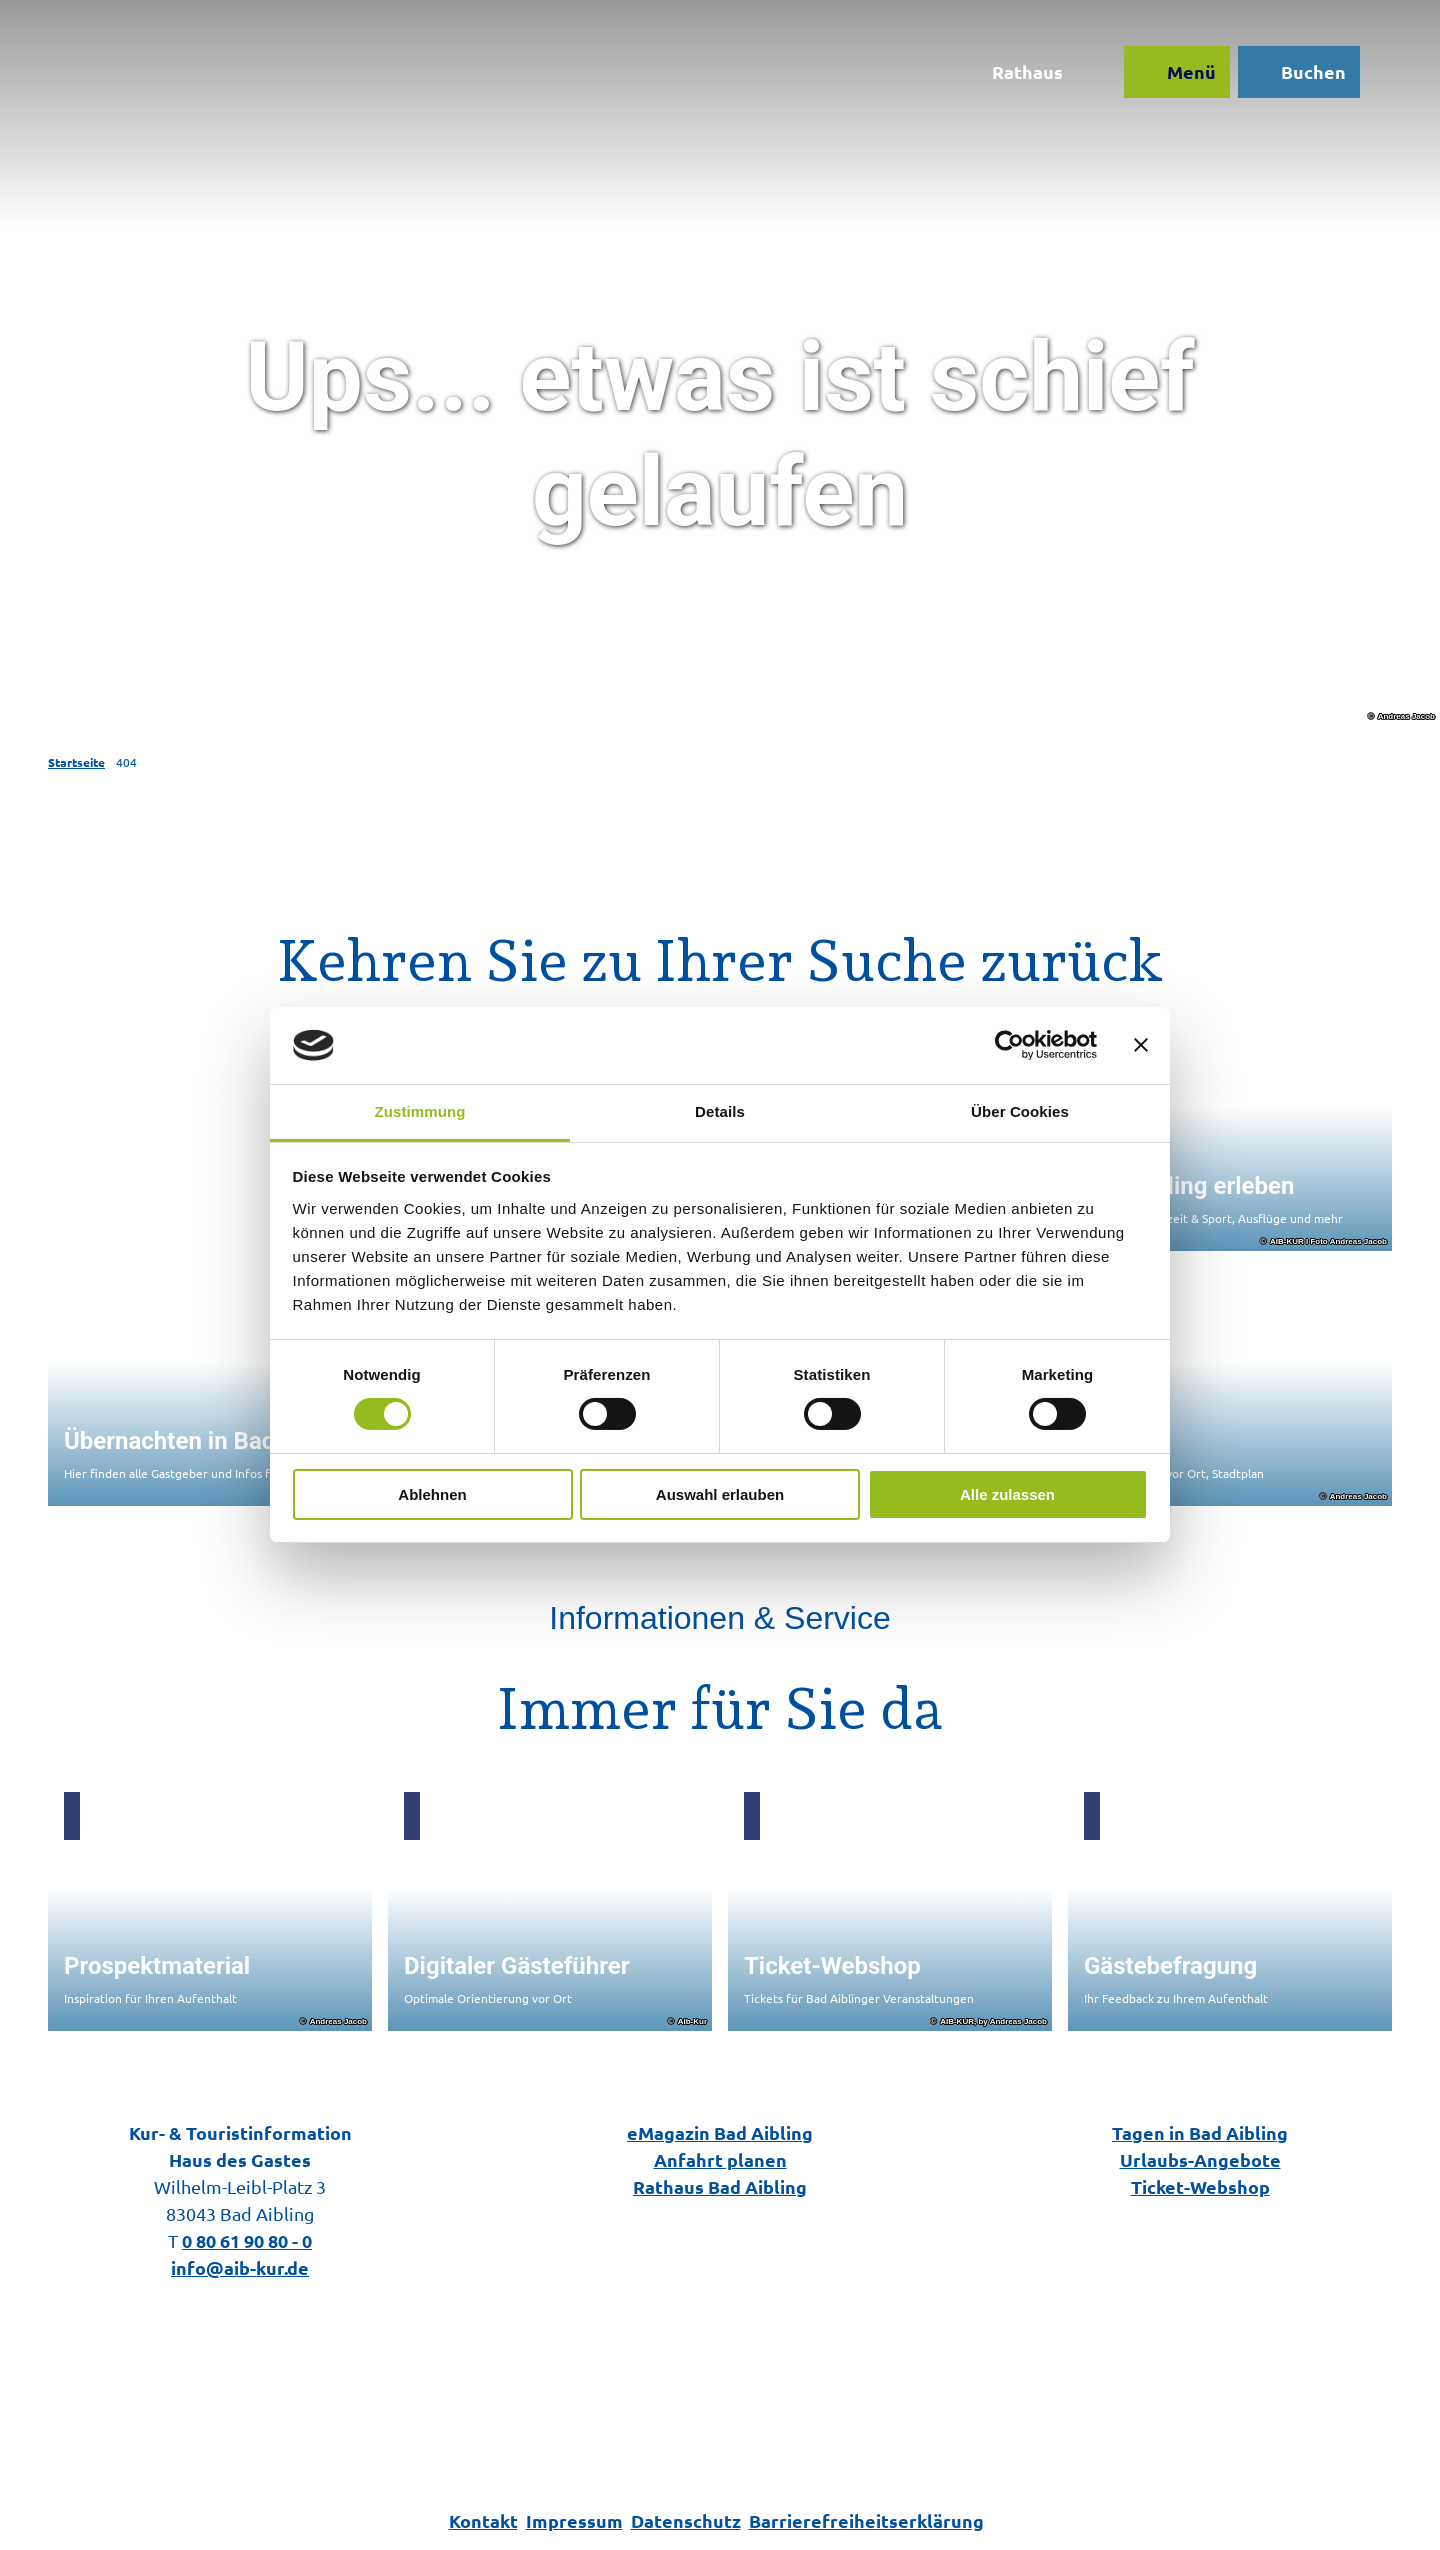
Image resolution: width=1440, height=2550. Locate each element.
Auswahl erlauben (720, 1494)
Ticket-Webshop (1200, 2186)
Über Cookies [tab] (1020, 1111)
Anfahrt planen (720, 2159)
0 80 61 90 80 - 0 (247, 2240)
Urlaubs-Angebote (1200, 2159)
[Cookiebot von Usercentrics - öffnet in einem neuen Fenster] (1009, 1045)
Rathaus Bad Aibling (720, 2186)
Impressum (574, 2520)
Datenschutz (686, 2520)
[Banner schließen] (1141, 1045)
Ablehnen (432, 1494)
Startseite (76, 762)
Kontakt (483, 2520)
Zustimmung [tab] (420, 1111)
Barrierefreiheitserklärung (866, 2520)
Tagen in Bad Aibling (1200, 2132)
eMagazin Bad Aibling (720, 2132)
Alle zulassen (1007, 1494)
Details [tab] (720, 1111)
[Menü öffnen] (1177, 72)
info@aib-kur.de (240, 2267)
